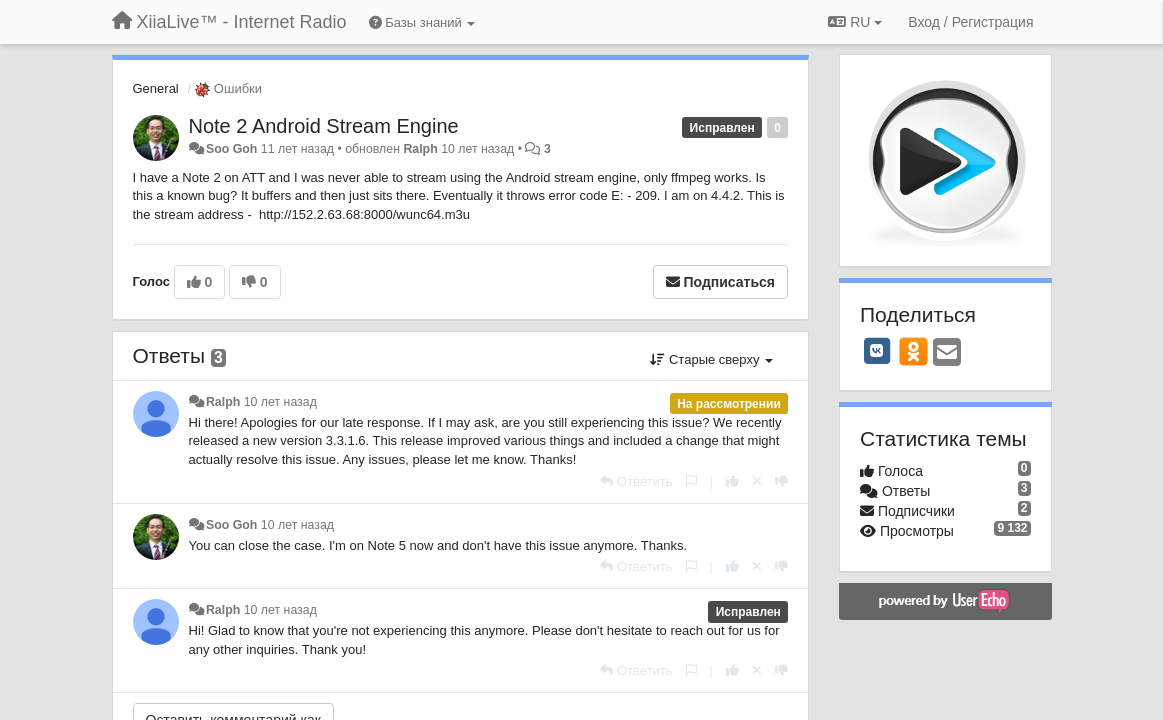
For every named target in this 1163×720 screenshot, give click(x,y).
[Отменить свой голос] (757, 481)
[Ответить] (636, 481)
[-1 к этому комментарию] (781, 481)
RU (855, 22)
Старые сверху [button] (711, 359)
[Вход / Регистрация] (970, 22)
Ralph (420, 149)
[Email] (947, 353)
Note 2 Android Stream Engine (324, 126)
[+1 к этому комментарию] (732, 481)
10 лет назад (280, 402)
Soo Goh (231, 149)
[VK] (877, 351)
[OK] (913, 351)
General (156, 88)
